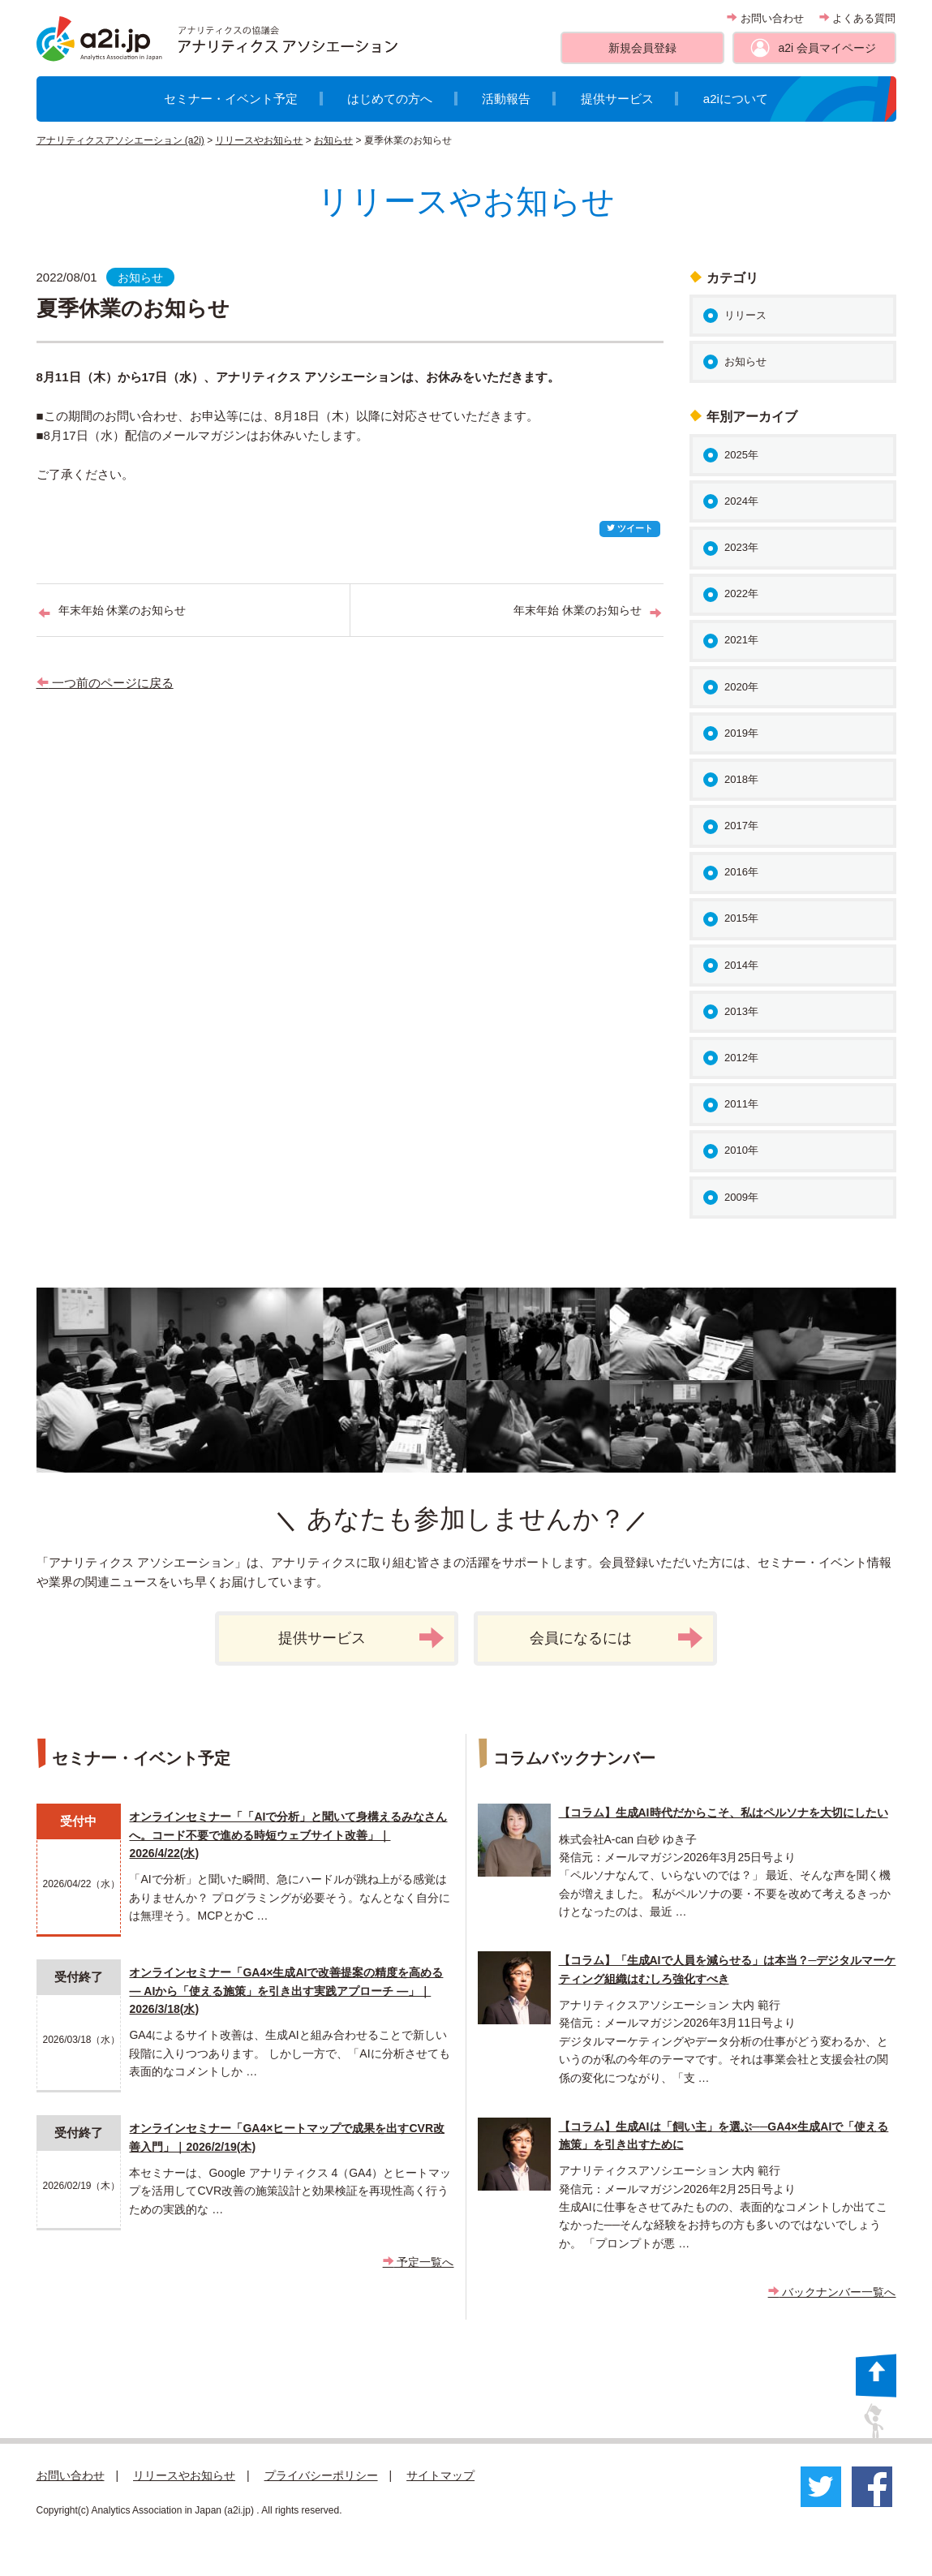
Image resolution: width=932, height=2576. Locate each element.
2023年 (741, 547)
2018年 (741, 779)
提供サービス (617, 98)
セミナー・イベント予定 (231, 98)
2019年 (741, 733)
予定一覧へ (418, 2262)
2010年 (741, 1150)
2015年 (741, 918)
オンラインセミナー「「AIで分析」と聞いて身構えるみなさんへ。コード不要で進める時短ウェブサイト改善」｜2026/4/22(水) (288, 1835)
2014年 (741, 965)
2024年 (741, 501)
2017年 (741, 825)
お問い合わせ (765, 18)
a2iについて (735, 98)
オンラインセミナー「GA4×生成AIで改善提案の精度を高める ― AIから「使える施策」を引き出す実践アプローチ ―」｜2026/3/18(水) (286, 1990)
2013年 (741, 1011)
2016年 (741, 872)
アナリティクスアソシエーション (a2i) (120, 140)
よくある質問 (857, 18)
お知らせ (333, 140)
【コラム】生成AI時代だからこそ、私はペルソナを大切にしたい (723, 1812)
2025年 (741, 455)
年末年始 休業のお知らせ (122, 610)
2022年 (741, 593)
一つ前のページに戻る (105, 683)
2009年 (741, 1197)
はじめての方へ (389, 98)
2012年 (741, 1057)
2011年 (741, 1104)
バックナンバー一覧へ (832, 2292)
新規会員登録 (642, 47)
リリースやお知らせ (259, 140)
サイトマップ (440, 2475)
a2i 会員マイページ (827, 47)
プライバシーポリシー (321, 2475)
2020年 (741, 687)
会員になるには (616, 1638)
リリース (745, 315)
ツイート (630, 528)
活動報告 (506, 98)
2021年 (741, 640)
